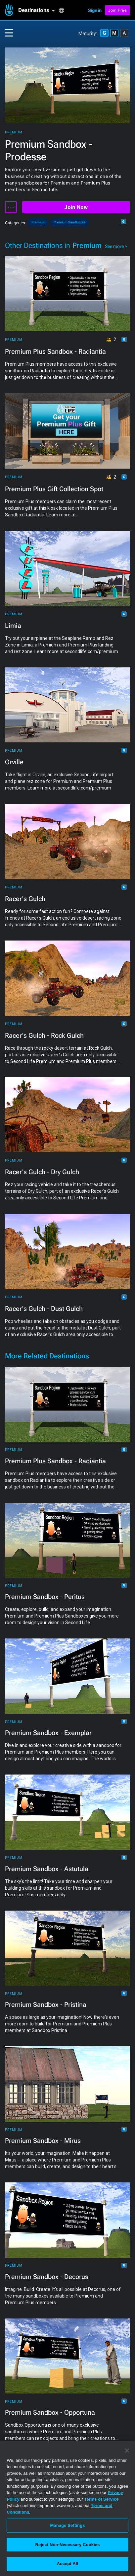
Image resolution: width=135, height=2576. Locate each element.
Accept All (67, 2563)
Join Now (76, 207)
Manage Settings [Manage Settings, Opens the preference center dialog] (67, 2525)
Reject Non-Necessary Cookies (67, 2544)
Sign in (95, 10)
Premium (13, 132)
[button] (38, 10)
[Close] (127, 2450)
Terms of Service (101, 2499)
